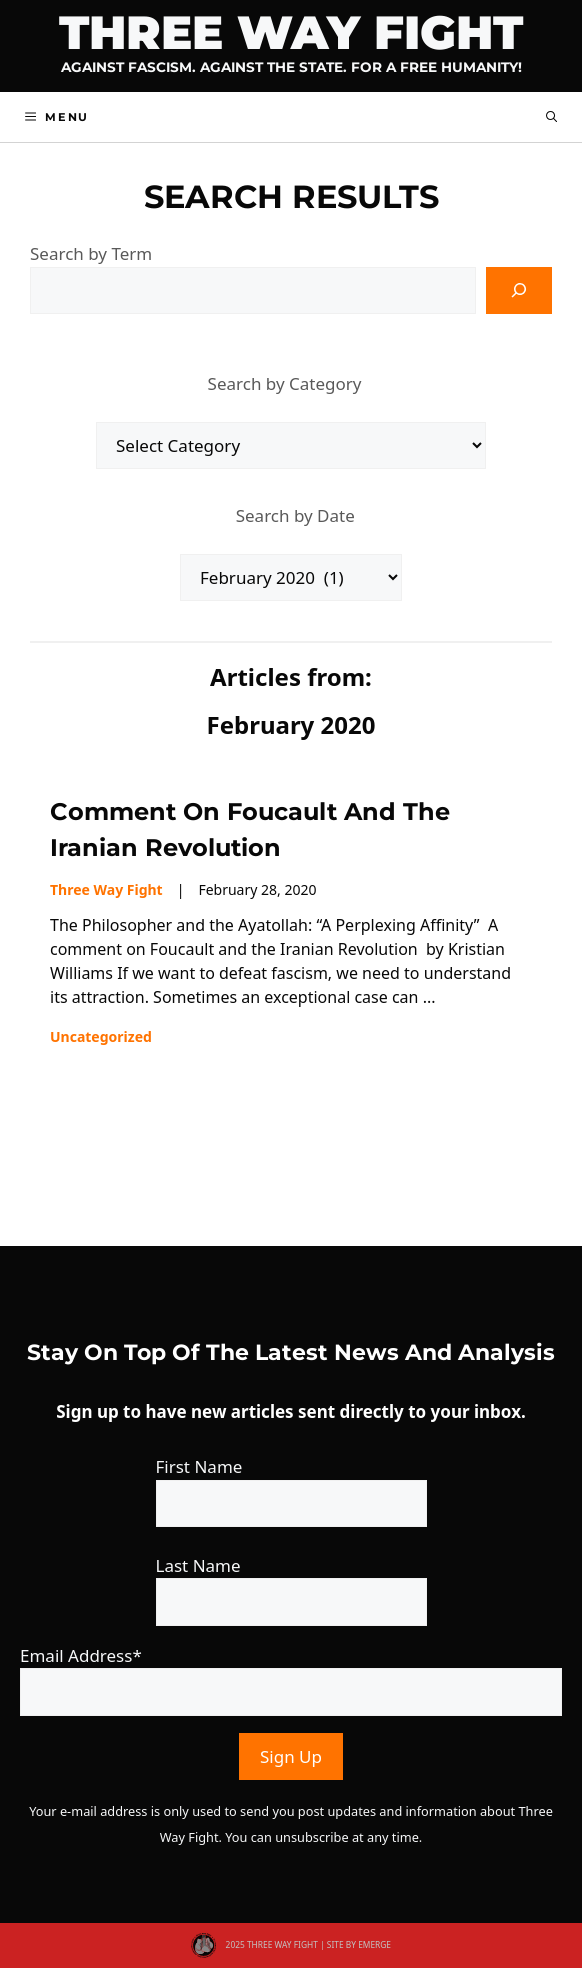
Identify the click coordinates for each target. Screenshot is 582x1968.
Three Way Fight (291, 32)
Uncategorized (101, 1036)
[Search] (519, 291)
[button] (551, 117)
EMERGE (374, 1944)
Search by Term (91, 253)
